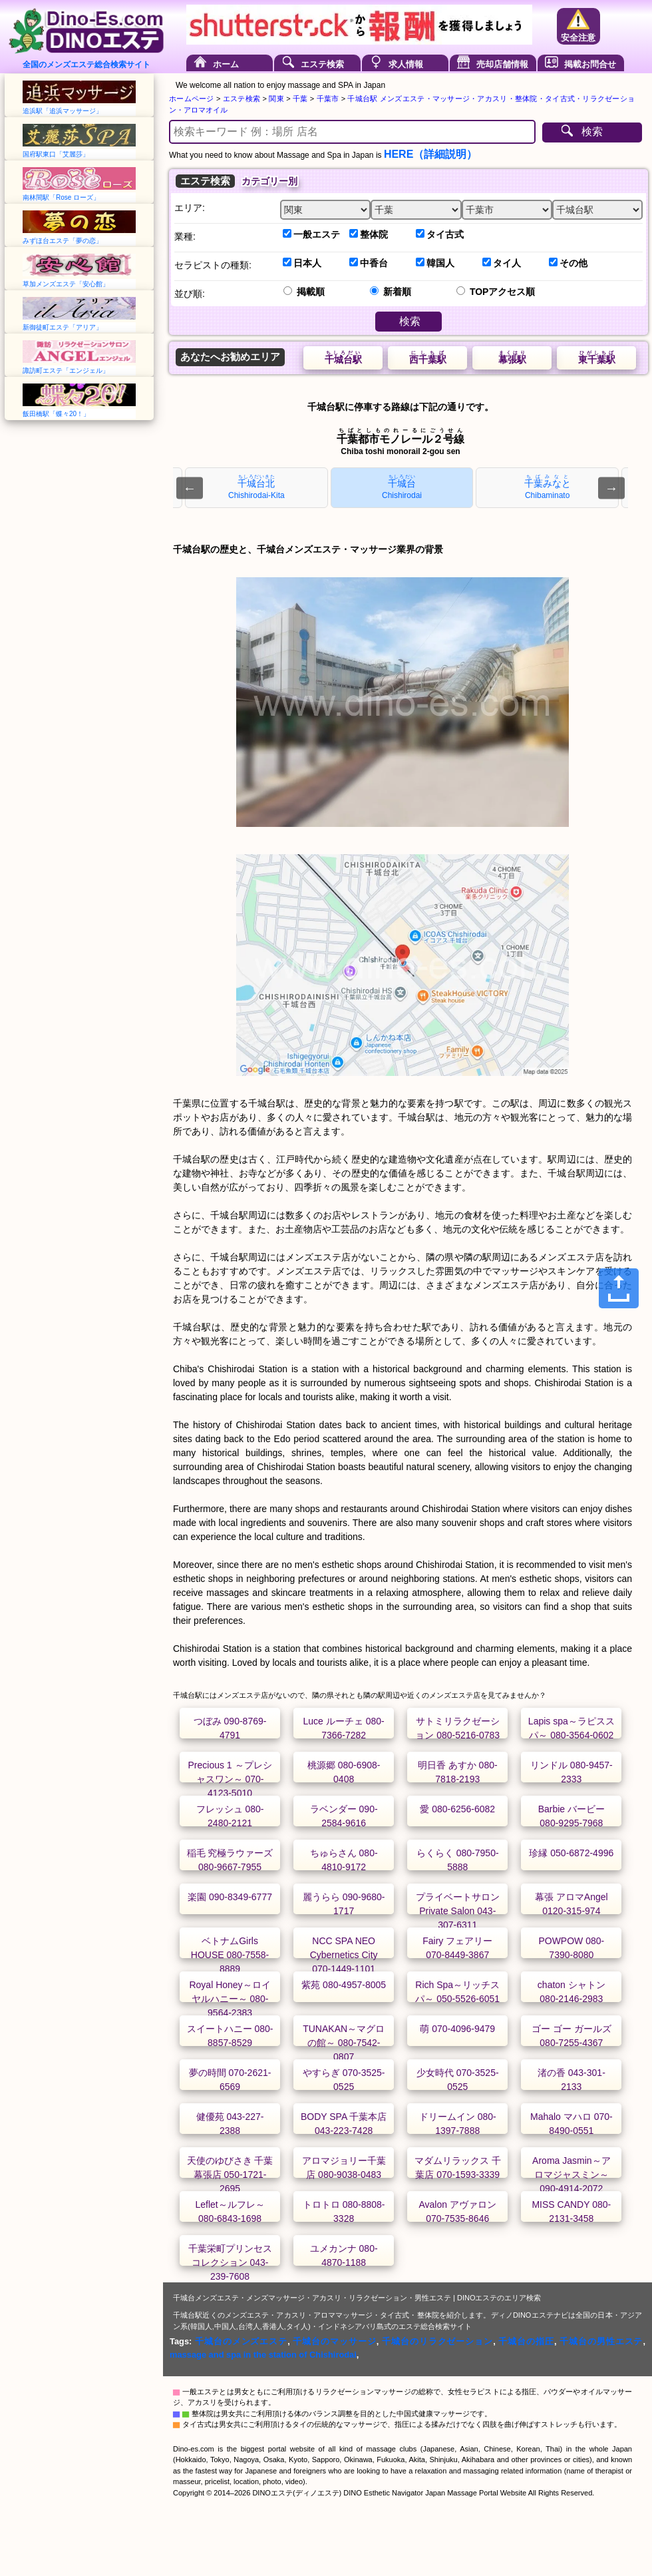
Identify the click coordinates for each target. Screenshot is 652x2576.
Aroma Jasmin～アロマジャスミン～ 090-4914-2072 (571, 2174)
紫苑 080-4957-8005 (343, 1984)
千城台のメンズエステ (241, 2341)
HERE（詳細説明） (430, 154)
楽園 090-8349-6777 (230, 1897)
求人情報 (406, 64)
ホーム (226, 64)
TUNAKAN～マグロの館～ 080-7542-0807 (344, 2042)
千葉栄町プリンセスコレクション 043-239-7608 (230, 2262)
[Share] (619, 1288)
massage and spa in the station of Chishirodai (263, 2355)
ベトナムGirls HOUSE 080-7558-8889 (230, 1954)
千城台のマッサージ (334, 2341)
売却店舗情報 (502, 64)
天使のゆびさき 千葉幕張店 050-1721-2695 (230, 2174)
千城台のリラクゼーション (437, 2341)
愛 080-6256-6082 (457, 1809)
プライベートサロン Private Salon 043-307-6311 (458, 1911)
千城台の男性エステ (601, 2341)
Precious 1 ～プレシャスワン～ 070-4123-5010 (230, 1779)
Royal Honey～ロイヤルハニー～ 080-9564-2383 (229, 1998)
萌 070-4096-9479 (457, 2028)
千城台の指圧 (526, 2341)
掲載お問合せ (590, 64)
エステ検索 (322, 64)
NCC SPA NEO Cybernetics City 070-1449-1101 (344, 1954)
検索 (592, 131)
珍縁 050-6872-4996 (571, 1853)
